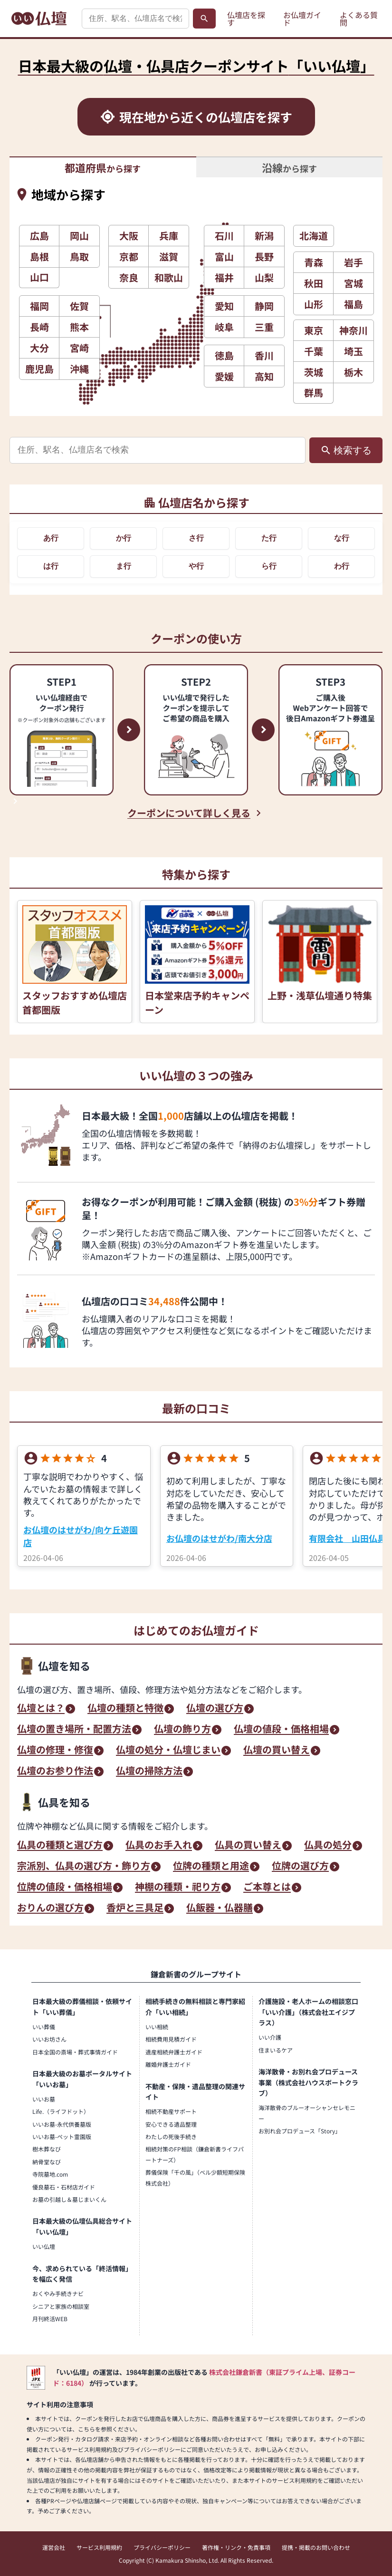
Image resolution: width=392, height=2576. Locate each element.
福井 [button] (224, 277)
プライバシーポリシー (162, 2547)
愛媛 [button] (224, 376)
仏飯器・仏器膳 (219, 1908)
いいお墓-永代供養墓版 (61, 2124)
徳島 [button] (224, 355)
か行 (123, 538)
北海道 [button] (313, 235)
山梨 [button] (264, 277)
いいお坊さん (49, 2039)
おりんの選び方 (50, 1908)
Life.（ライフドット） (60, 2111)
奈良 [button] (128, 277)
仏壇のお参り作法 (55, 1771)
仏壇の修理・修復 (55, 1750)
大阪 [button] (128, 235)
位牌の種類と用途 (211, 1866)
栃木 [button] (353, 372)
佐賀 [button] (79, 306)
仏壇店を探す (246, 18)
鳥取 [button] (79, 256)
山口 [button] (39, 277)
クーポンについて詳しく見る (188, 813)
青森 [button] (313, 262)
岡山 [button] (79, 235)
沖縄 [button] (79, 369)
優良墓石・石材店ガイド (63, 2187)
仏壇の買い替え (276, 1750)
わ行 (341, 566)
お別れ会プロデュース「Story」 (299, 2131)
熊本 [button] (79, 327)
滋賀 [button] (168, 256)
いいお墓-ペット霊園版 (61, 2136)
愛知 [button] (224, 306)
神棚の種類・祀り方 (177, 1887)
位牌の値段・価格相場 (64, 1887)
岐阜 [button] (224, 327)
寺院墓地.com (50, 2174)
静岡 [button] (264, 306)
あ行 (50, 538)
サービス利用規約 (99, 2547)
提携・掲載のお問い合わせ (316, 2547)
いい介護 (269, 2037)
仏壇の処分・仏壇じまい (168, 1750)
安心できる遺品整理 (171, 2124)
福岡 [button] (39, 306)
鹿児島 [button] (39, 369)
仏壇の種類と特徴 (125, 1708)
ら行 (269, 566)
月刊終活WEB (49, 2319)
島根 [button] (39, 256)
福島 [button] (353, 304)
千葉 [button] (313, 351)
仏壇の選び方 (214, 1708)
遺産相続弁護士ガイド (173, 2052)
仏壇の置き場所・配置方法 (74, 1729)
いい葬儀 (43, 2027)
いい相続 (156, 2027)
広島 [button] (39, 235)
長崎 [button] (39, 327)
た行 (269, 538)
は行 (50, 566)
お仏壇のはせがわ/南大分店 (219, 1538)
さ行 (196, 538)
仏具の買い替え (248, 1845)
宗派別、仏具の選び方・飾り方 (83, 1866)
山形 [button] (313, 304)
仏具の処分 (328, 1845)
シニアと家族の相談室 (60, 2306)
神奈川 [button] (353, 330)
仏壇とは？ (41, 1708)
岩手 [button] (353, 262)
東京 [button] (313, 330)
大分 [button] (39, 348)
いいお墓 (43, 2099)
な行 (341, 538)
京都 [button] (128, 256)
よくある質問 (359, 18)
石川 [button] (224, 235)
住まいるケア (275, 2050)
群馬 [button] (313, 392)
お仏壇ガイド (302, 18)
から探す (103, 167)
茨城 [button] (313, 372)
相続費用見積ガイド (171, 2039)
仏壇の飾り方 (182, 1729)
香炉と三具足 (134, 1908)
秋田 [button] (313, 283)
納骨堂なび (46, 2162)
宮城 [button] (353, 283)
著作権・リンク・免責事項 (236, 2547)
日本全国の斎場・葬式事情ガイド (75, 2052)
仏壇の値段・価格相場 (281, 1729)
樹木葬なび (46, 2149)
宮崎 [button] (79, 348)
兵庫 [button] (168, 235)
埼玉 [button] (353, 351)
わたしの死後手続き (171, 2136)
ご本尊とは (267, 1887)
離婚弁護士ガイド (168, 2064)
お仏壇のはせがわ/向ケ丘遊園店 (80, 1536)
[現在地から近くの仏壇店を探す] (196, 117)
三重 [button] (264, 327)
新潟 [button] (264, 235)
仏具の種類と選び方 (60, 1845)
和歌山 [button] (168, 277)
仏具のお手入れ (158, 1845)
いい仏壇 (43, 2246)
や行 (196, 566)
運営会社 (53, 2547)
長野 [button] (264, 256)
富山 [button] (224, 256)
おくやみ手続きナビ (58, 2293)
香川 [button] (264, 355)
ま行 (123, 566)
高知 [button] (264, 376)
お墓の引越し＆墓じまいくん (69, 2199)
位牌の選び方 (300, 1866)
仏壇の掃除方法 (149, 1771)
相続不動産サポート (171, 2111)
